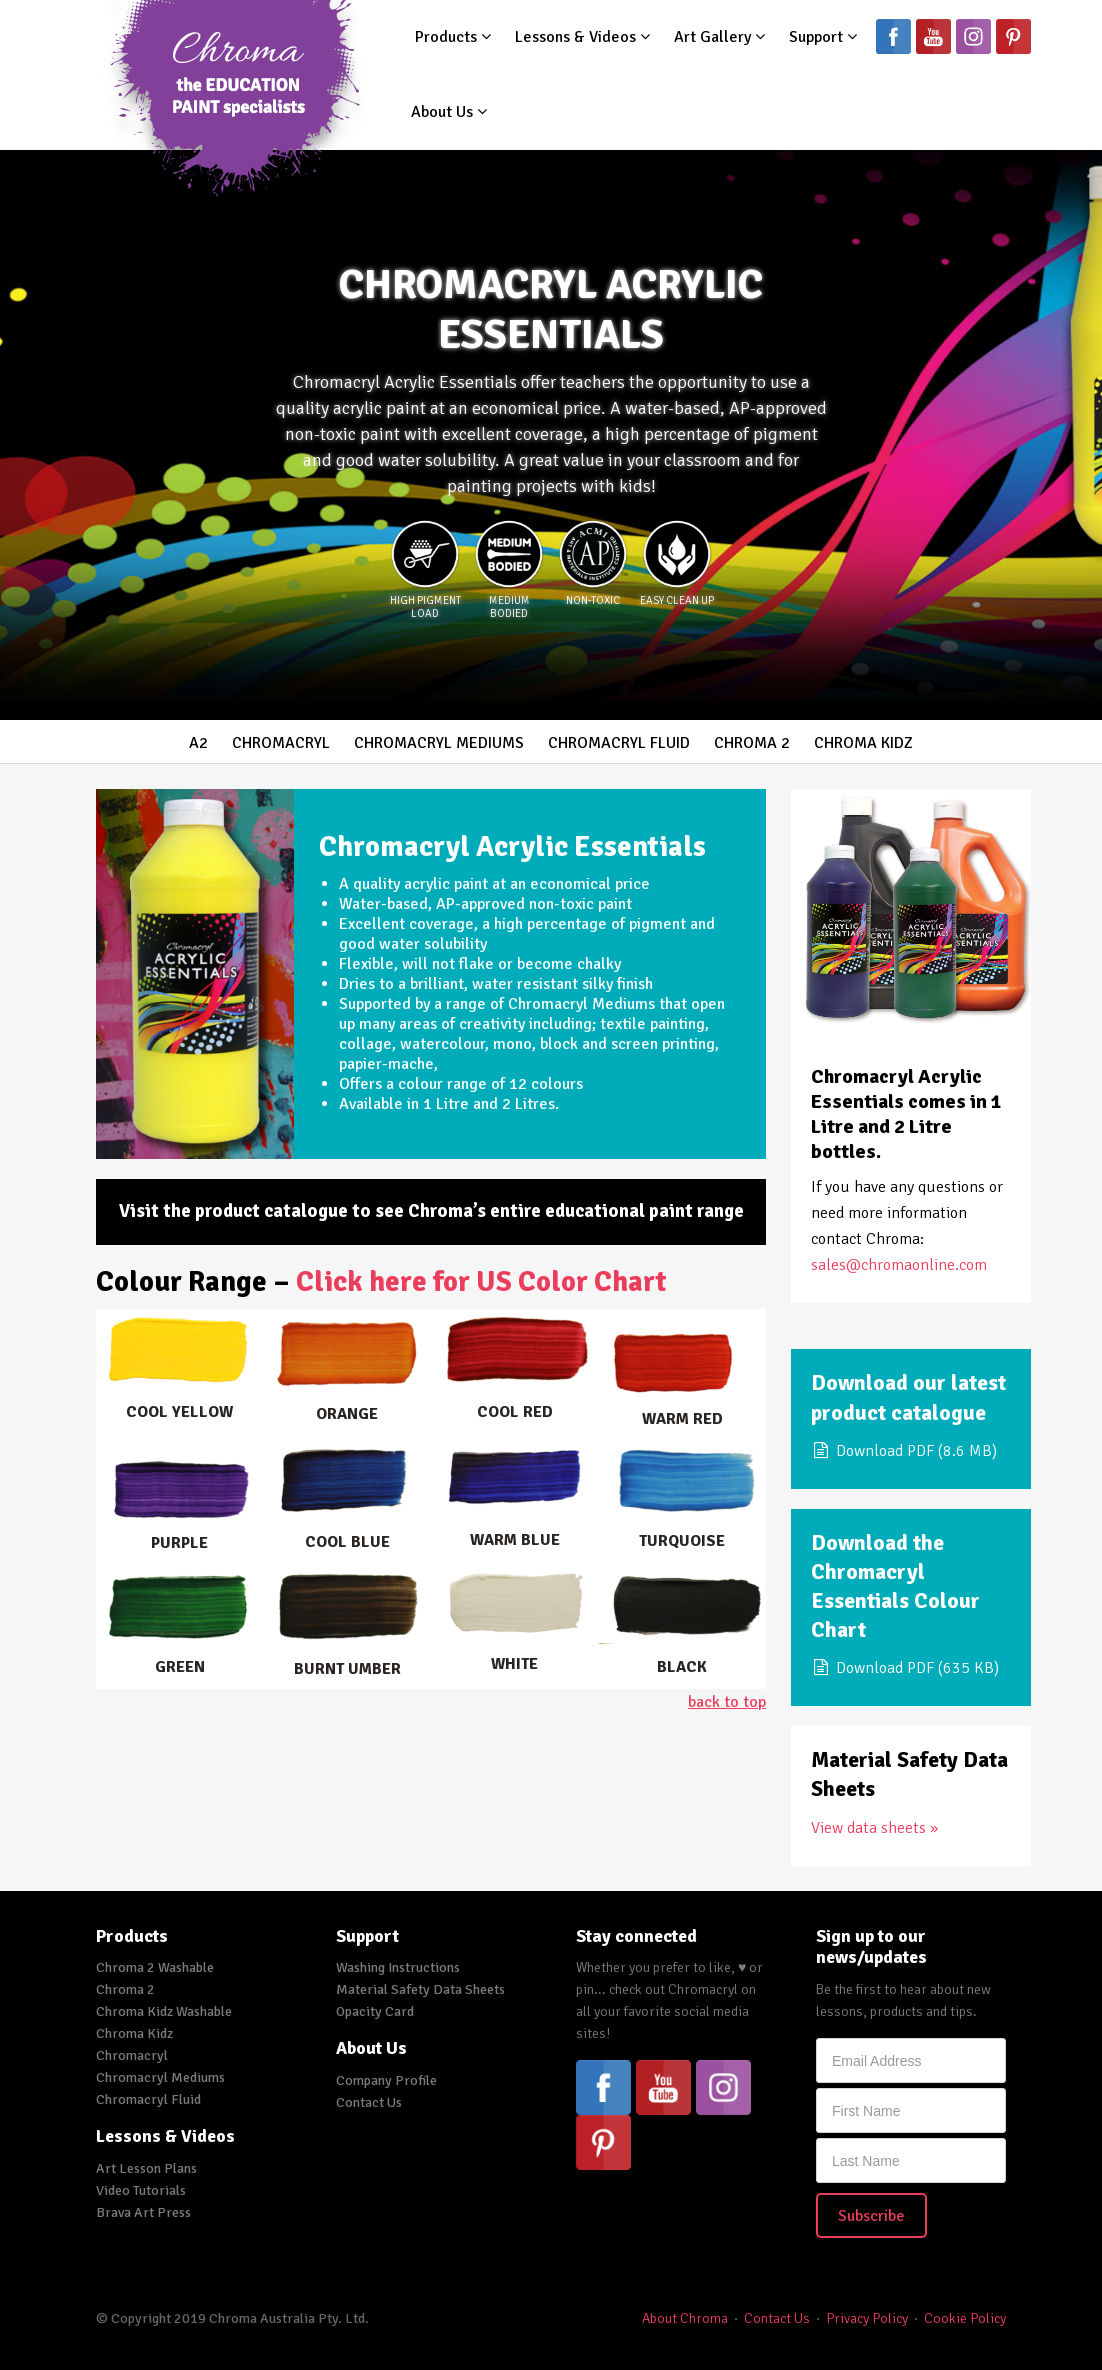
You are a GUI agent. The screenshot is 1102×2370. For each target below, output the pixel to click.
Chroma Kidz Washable (164, 2011)
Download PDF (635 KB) (905, 1668)
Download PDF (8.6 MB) (904, 1451)
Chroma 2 (752, 743)
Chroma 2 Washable (155, 1967)
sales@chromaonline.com (899, 1265)
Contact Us (369, 2102)
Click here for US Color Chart (481, 1281)
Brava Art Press (143, 2212)
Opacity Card (375, 2011)
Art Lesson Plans (146, 2168)
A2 (198, 743)
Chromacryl (281, 743)
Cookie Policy (965, 2318)
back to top (727, 1702)
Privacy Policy (867, 2318)
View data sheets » (874, 1828)
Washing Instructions (398, 1967)
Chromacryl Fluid (619, 743)
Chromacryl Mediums (439, 743)
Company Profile (386, 2080)
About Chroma (685, 2318)
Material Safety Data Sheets (420, 1989)
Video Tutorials (141, 2190)
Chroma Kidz (863, 743)
